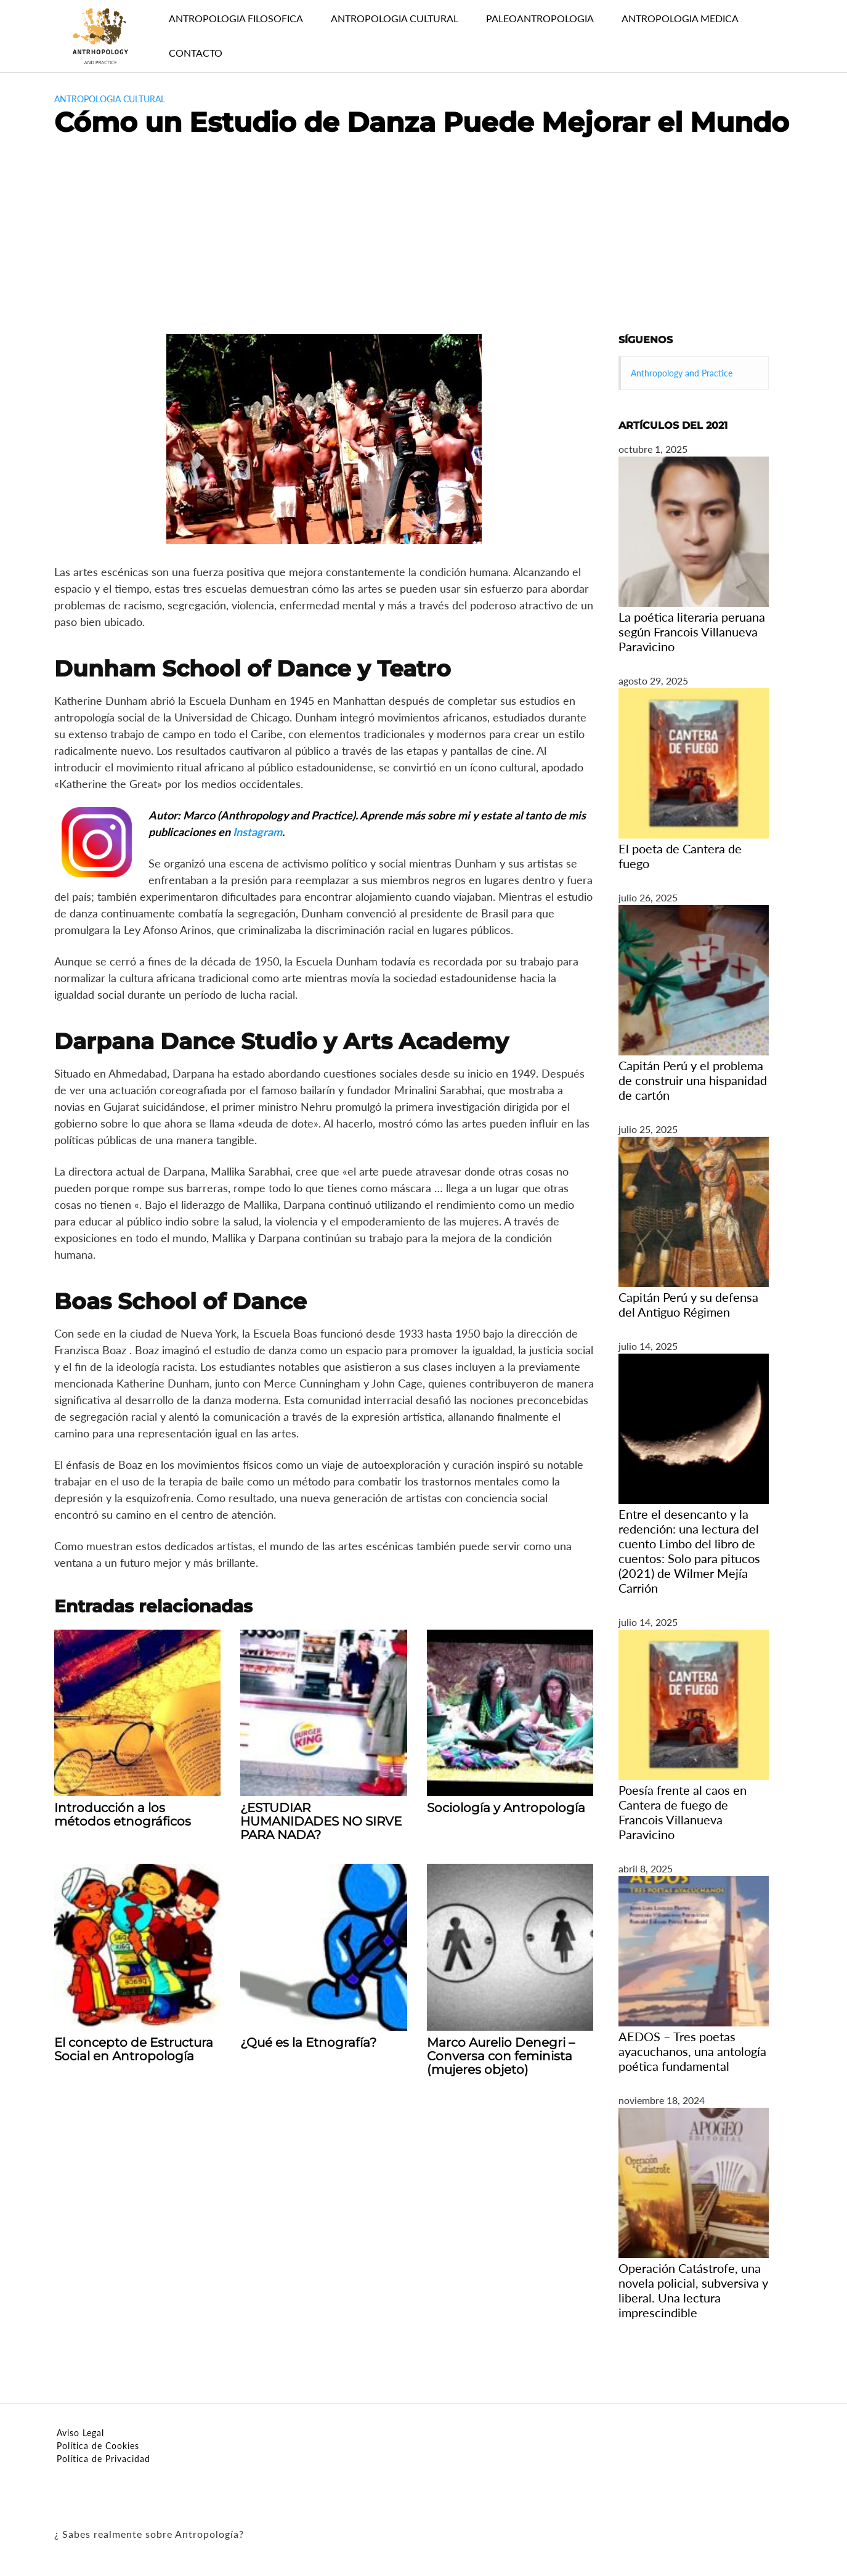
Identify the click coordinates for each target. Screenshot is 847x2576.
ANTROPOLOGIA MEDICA (680, 18)
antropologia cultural (109, 99)
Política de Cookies (98, 2445)
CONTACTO (195, 53)
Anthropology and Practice (681, 373)
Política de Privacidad (103, 2458)
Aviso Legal (80, 2433)
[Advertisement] (423, 241)
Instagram (257, 832)
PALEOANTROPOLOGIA (540, 18)
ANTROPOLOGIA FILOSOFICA (236, 18)
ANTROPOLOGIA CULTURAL (394, 18)
